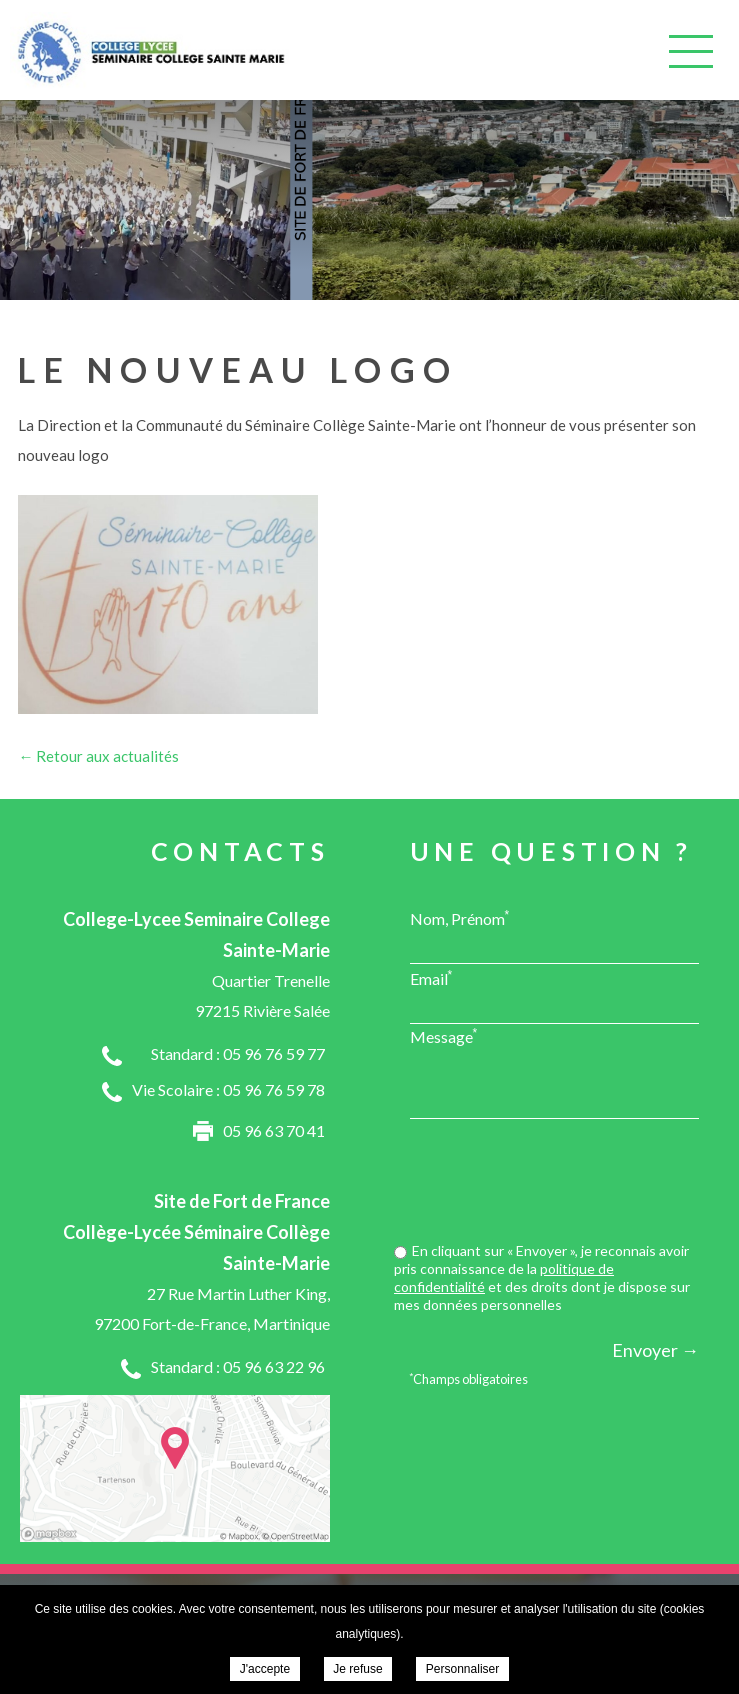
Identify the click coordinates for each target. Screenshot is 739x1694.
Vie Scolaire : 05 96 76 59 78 (228, 1089)
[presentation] (547, 1183)
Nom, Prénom (460, 918)
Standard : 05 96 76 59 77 (238, 1053)
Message (444, 1036)
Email (431, 978)
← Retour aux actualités (98, 756)
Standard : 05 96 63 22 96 (238, 1366)
